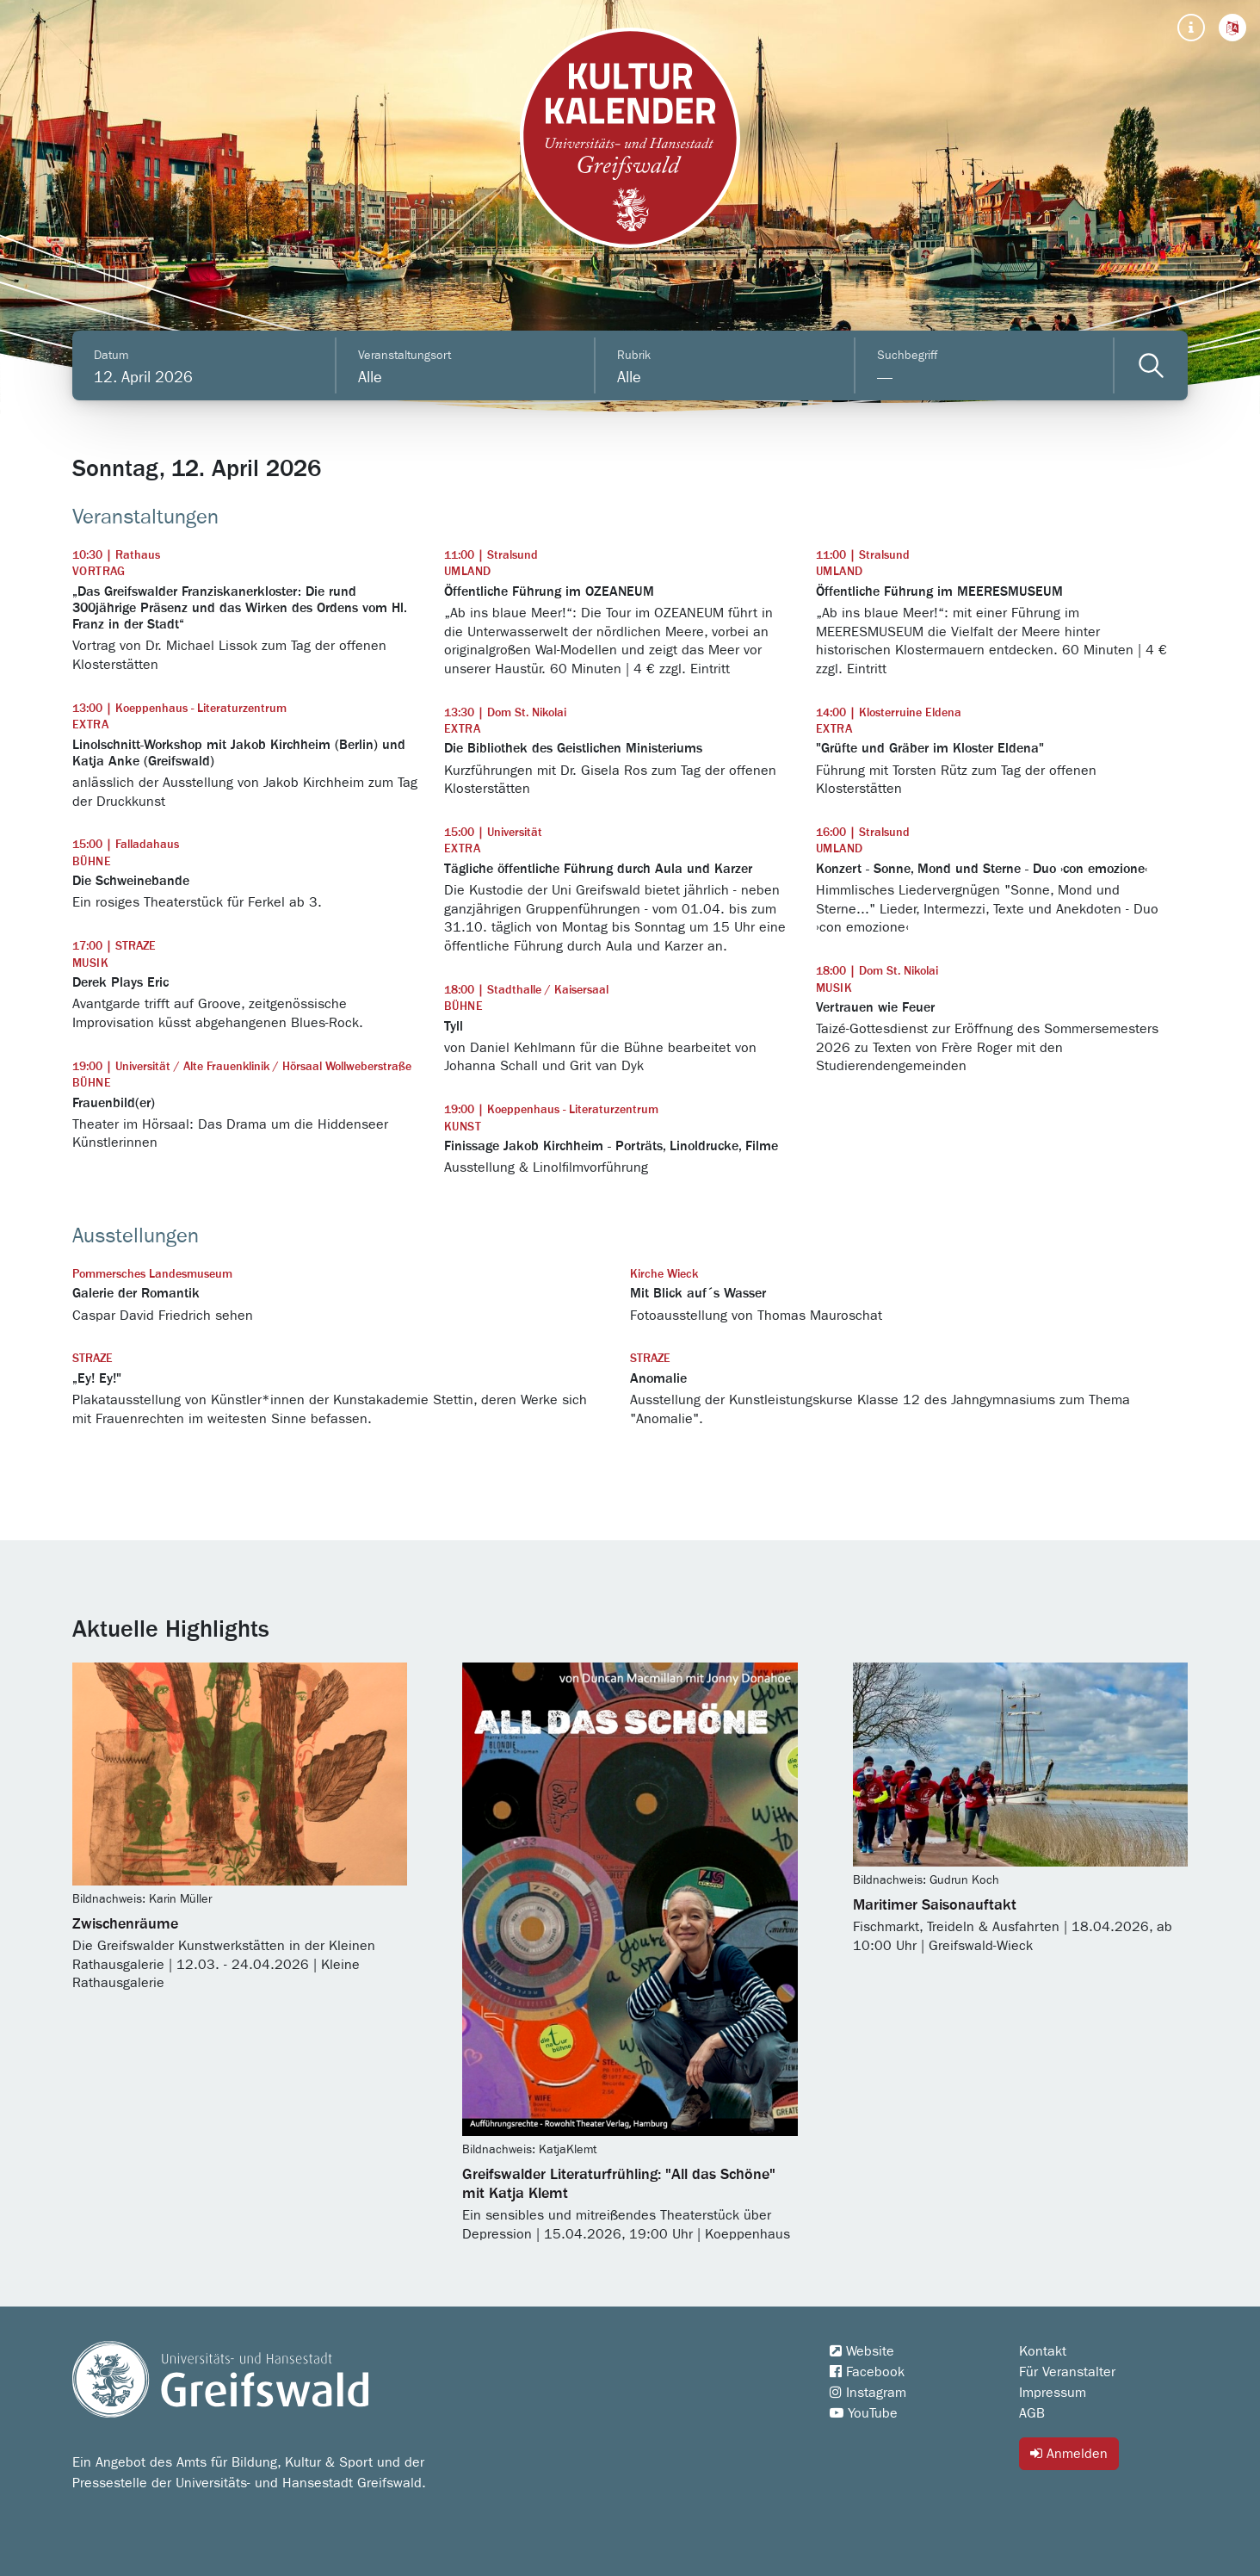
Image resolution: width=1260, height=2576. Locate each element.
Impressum (1052, 2393)
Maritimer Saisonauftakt (934, 1905)
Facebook (867, 2372)
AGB (1032, 2413)
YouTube (864, 2413)
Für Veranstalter (1067, 2372)
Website (862, 2351)
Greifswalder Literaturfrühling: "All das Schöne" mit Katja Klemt (618, 2184)
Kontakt (1042, 2351)
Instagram (868, 2393)
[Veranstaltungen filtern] (1151, 365)
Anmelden (1069, 2453)
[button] (1232, 27)
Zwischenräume (125, 1924)
